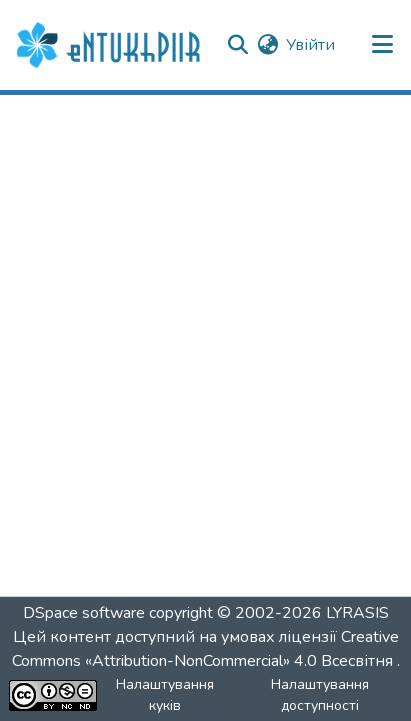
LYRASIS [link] (357, 613)
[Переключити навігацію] (383, 45)
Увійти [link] (310, 45)
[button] (111, 45)
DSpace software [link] (84, 613)
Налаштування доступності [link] (320, 695)
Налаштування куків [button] (165, 695)
